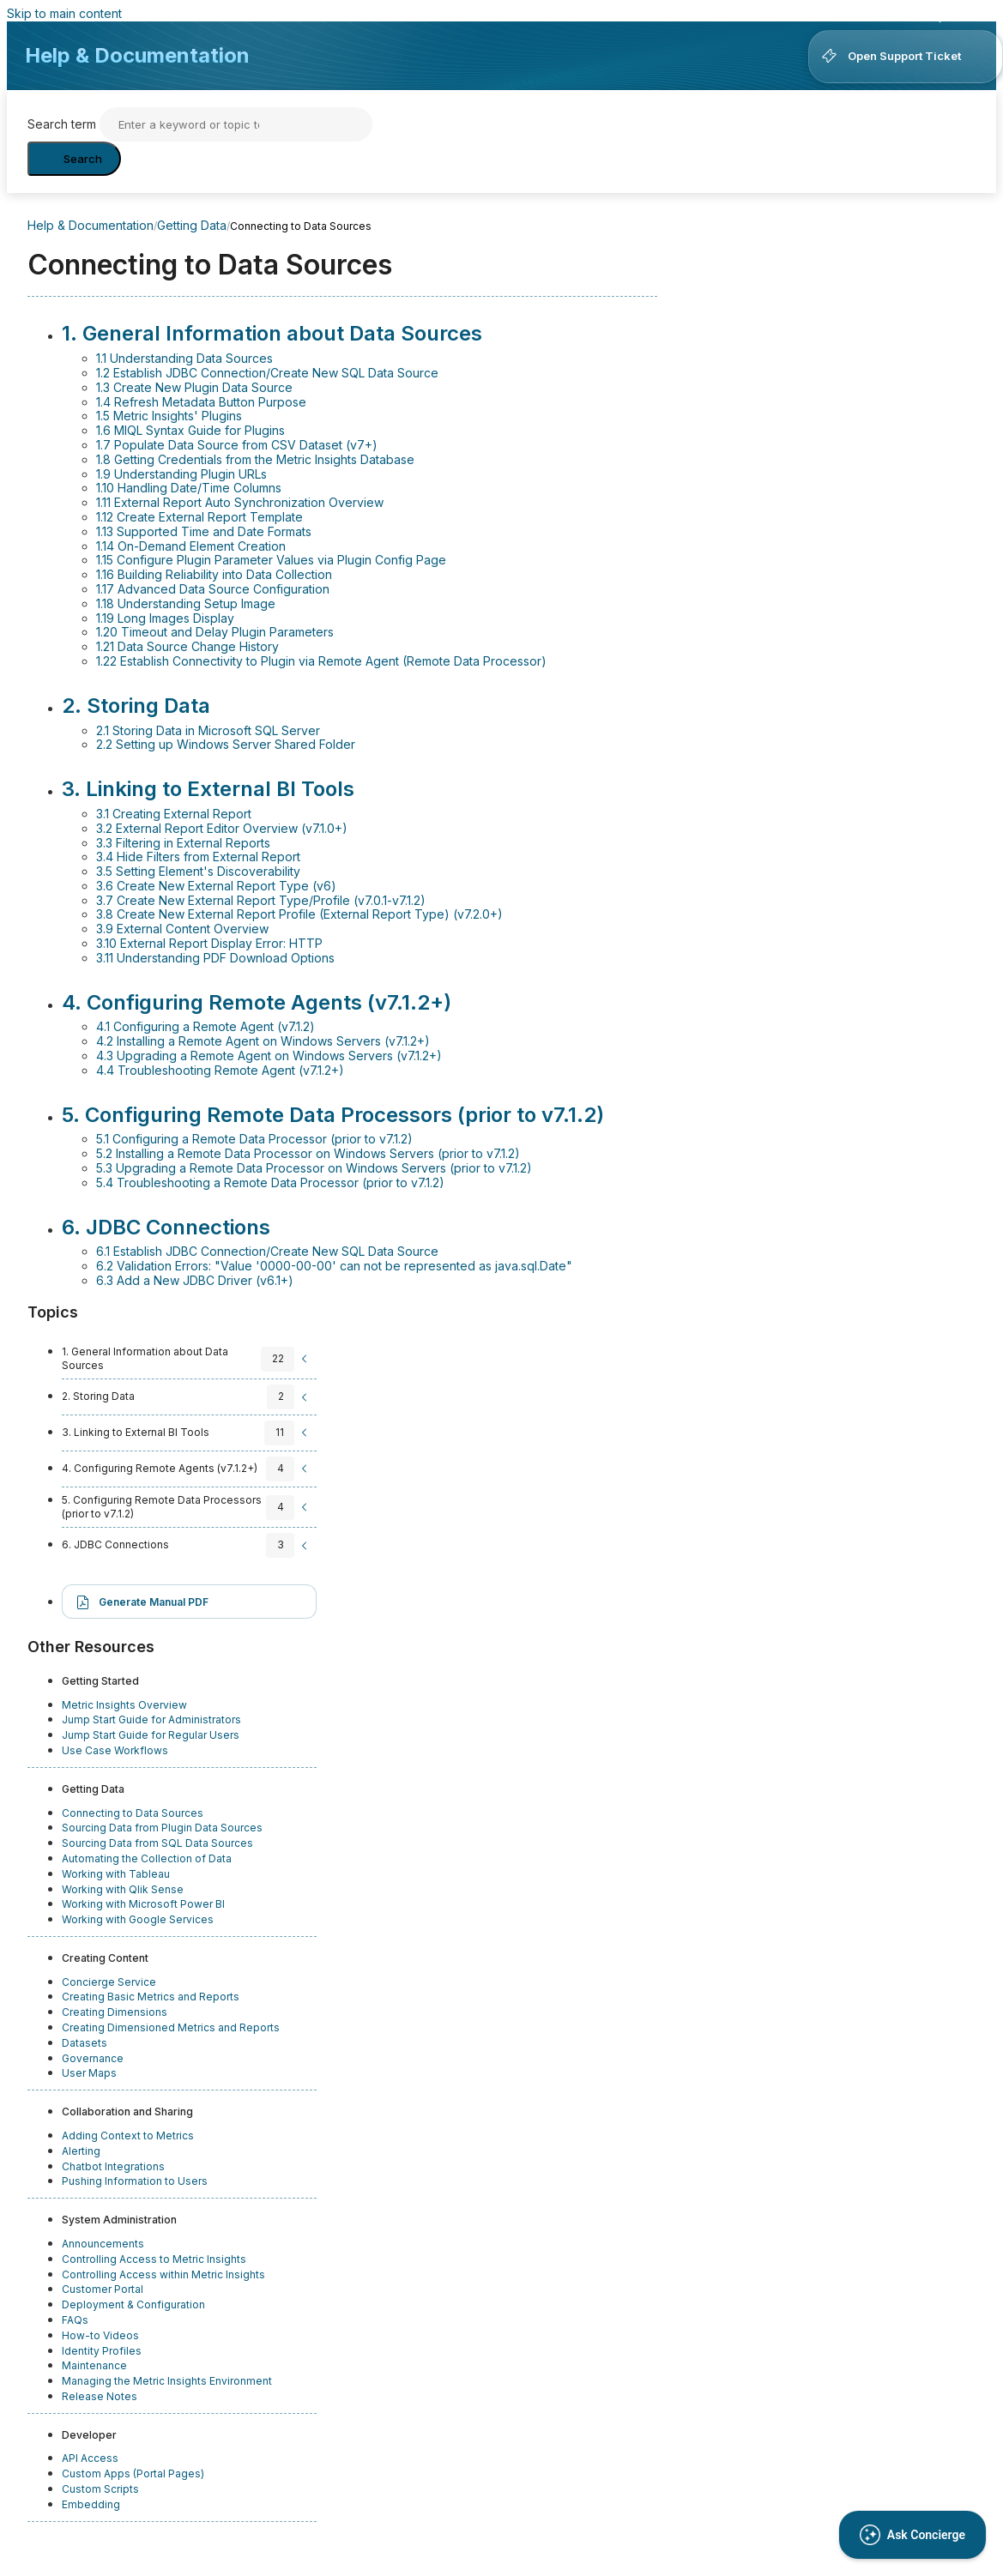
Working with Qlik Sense (123, 1889)
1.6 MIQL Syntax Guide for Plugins (190, 430)
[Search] (236, 124)
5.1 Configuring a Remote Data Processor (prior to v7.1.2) (254, 1138)
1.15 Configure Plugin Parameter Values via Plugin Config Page (271, 559)
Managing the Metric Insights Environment (167, 2380)
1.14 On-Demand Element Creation (191, 546)
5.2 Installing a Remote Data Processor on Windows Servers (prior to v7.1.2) (308, 1153)
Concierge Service (109, 1982)
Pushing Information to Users (135, 2181)
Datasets (84, 2042)
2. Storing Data (136, 705)
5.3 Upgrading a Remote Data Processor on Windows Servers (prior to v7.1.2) (314, 1168)
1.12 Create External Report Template (199, 517)
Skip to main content (64, 13)
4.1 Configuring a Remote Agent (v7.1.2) (205, 1026)
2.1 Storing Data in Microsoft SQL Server (208, 730)
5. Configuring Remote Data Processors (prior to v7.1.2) (333, 1114)
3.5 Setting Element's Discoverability (198, 871)
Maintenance (94, 2365)
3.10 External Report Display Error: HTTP (209, 943)
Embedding (91, 2504)
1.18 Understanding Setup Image (185, 603)
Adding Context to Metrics (128, 2135)
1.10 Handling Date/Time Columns (188, 487)
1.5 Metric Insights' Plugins (169, 415)
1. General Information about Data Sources (272, 333)
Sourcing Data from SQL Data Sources (157, 1843)
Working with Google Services (138, 1919)
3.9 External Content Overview (182, 928)
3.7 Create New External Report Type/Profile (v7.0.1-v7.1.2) (261, 900)
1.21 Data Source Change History (187, 646)
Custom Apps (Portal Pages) (133, 2473)
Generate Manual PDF (153, 1602)
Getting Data (192, 225)
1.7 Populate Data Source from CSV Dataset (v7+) (237, 444)
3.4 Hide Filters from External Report (198, 856)
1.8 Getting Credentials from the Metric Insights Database (255, 459)
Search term (61, 124)
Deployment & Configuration (133, 2304)
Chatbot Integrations (113, 2166)
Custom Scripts (100, 2488)
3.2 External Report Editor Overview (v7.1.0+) (221, 828)
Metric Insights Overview (124, 1704)
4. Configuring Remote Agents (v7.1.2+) (256, 1002)
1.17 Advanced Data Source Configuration (212, 589)
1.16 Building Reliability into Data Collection (214, 574)
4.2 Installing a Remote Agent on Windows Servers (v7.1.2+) (263, 1041)
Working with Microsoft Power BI (143, 1903)
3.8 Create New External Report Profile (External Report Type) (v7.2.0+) (299, 914)
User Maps (89, 2072)
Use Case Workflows (115, 1750)
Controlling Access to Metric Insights (154, 2259)
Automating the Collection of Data (147, 1858)
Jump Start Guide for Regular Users (150, 1734)
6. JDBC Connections (166, 1227)
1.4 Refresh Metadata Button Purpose (201, 402)
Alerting (81, 2151)
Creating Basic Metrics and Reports (150, 1996)
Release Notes (99, 2396)
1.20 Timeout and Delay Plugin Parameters (215, 631)
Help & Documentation (137, 55)
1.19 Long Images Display (165, 618)
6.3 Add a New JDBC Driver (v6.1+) (194, 1280)
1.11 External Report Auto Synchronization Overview (240, 502)
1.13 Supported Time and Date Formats (203, 531)
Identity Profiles (102, 2350)
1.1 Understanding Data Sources (184, 358)
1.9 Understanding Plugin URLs (181, 474)
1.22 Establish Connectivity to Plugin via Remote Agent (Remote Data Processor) (321, 661)
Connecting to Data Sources (132, 1813)
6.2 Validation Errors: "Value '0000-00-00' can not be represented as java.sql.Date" (334, 1265)
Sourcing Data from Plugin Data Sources (162, 1827)
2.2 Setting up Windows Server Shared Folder (225, 744)
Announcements (103, 2243)
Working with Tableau (116, 1873)
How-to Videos (100, 2335)
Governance (93, 2058)
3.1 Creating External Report (173, 813)
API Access (90, 2458)
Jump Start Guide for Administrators (151, 1719)
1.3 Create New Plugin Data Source (194, 387)
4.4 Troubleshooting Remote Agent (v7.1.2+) (220, 1070)
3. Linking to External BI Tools (208, 788)
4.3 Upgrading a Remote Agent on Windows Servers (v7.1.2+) (269, 1055)
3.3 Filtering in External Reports (183, 843)
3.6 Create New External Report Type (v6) (216, 885)
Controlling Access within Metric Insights (163, 2274)
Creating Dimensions (114, 2012)
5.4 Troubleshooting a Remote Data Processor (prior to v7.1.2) (270, 1182)
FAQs (75, 2320)
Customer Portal (102, 2289)
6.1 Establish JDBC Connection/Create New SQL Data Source (267, 1251)
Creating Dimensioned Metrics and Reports (171, 2027)
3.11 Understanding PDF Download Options (215, 957)
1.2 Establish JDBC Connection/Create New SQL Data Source (267, 372)
